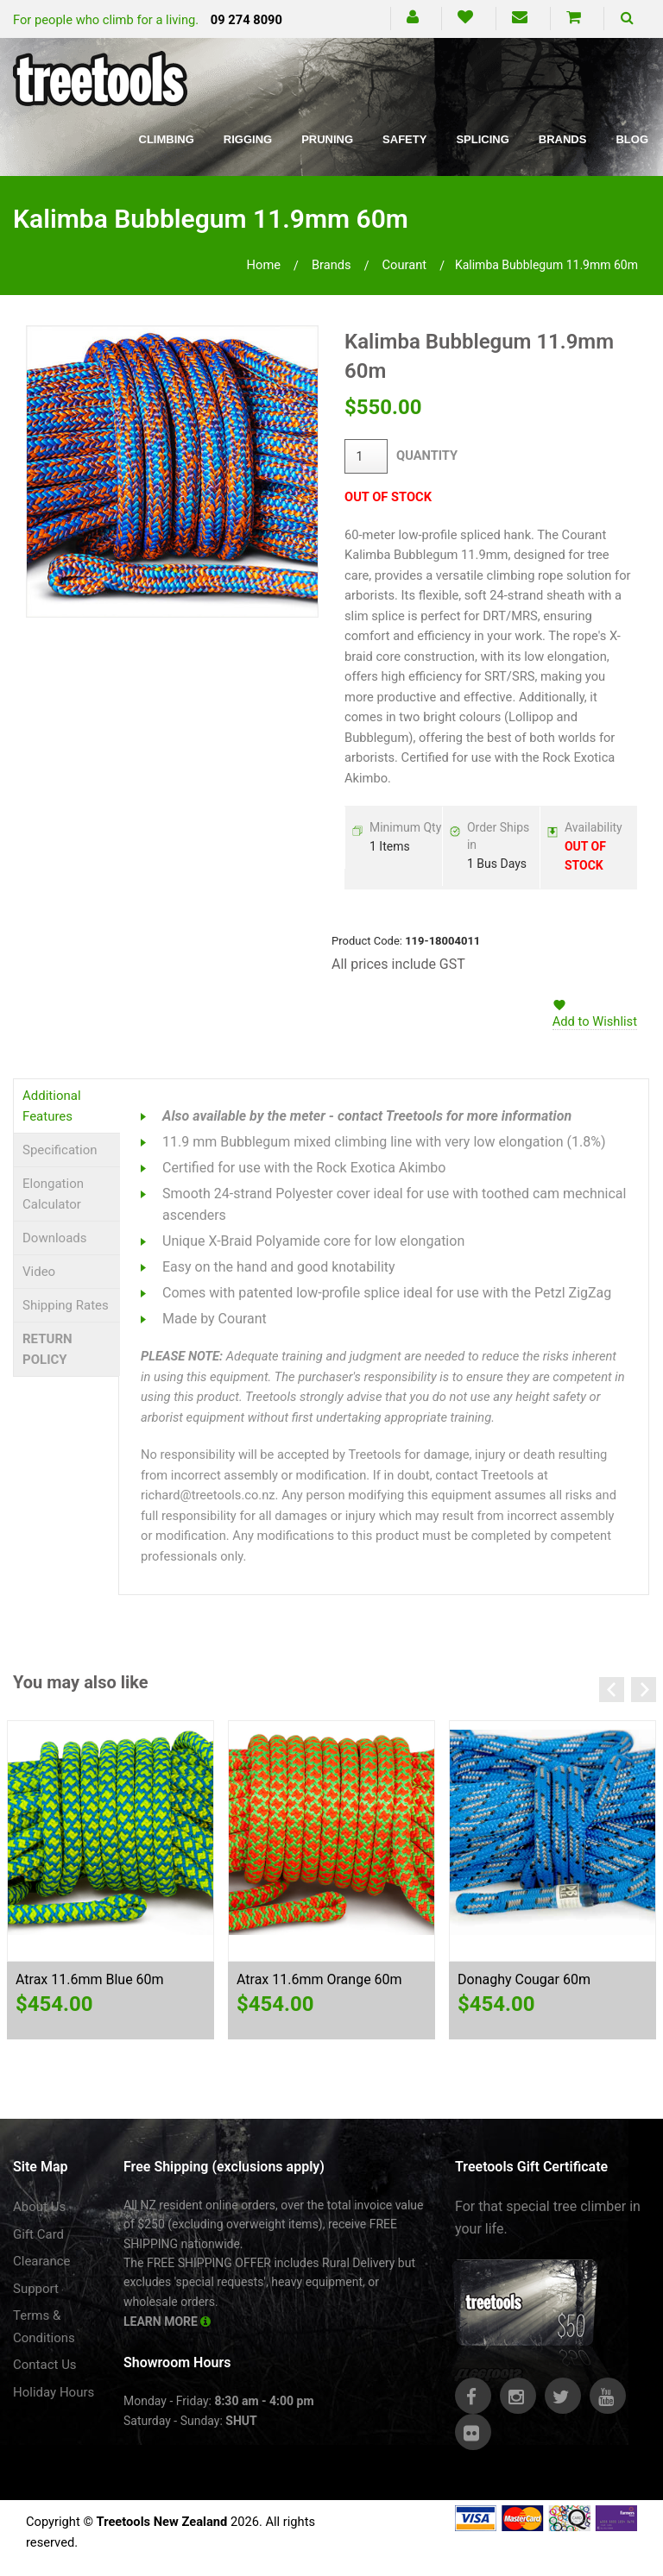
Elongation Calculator (53, 1194)
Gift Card (38, 2234)
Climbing (166, 139)
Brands (563, 139)
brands (331, 265)
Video (38, 1271)
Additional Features (51, 1106)
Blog (632, 139)
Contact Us (45, 2364)
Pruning (327, 139)
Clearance (42, 2261)
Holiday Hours (53, 2392)
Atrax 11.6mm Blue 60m (90, 1979)
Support (36, 2288)
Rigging (248, 139)
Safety (404, 139)
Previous (611, 1689)
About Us (39, 2207)
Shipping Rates (65, 1305)
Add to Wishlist (594, 1021)
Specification (60, 1150)
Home (264, 265)
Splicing (482, 139)
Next (643, 1689)
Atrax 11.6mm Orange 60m (319, 1979)
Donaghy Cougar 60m (524, 1979)
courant (404, 265)
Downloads (54, 1238)
